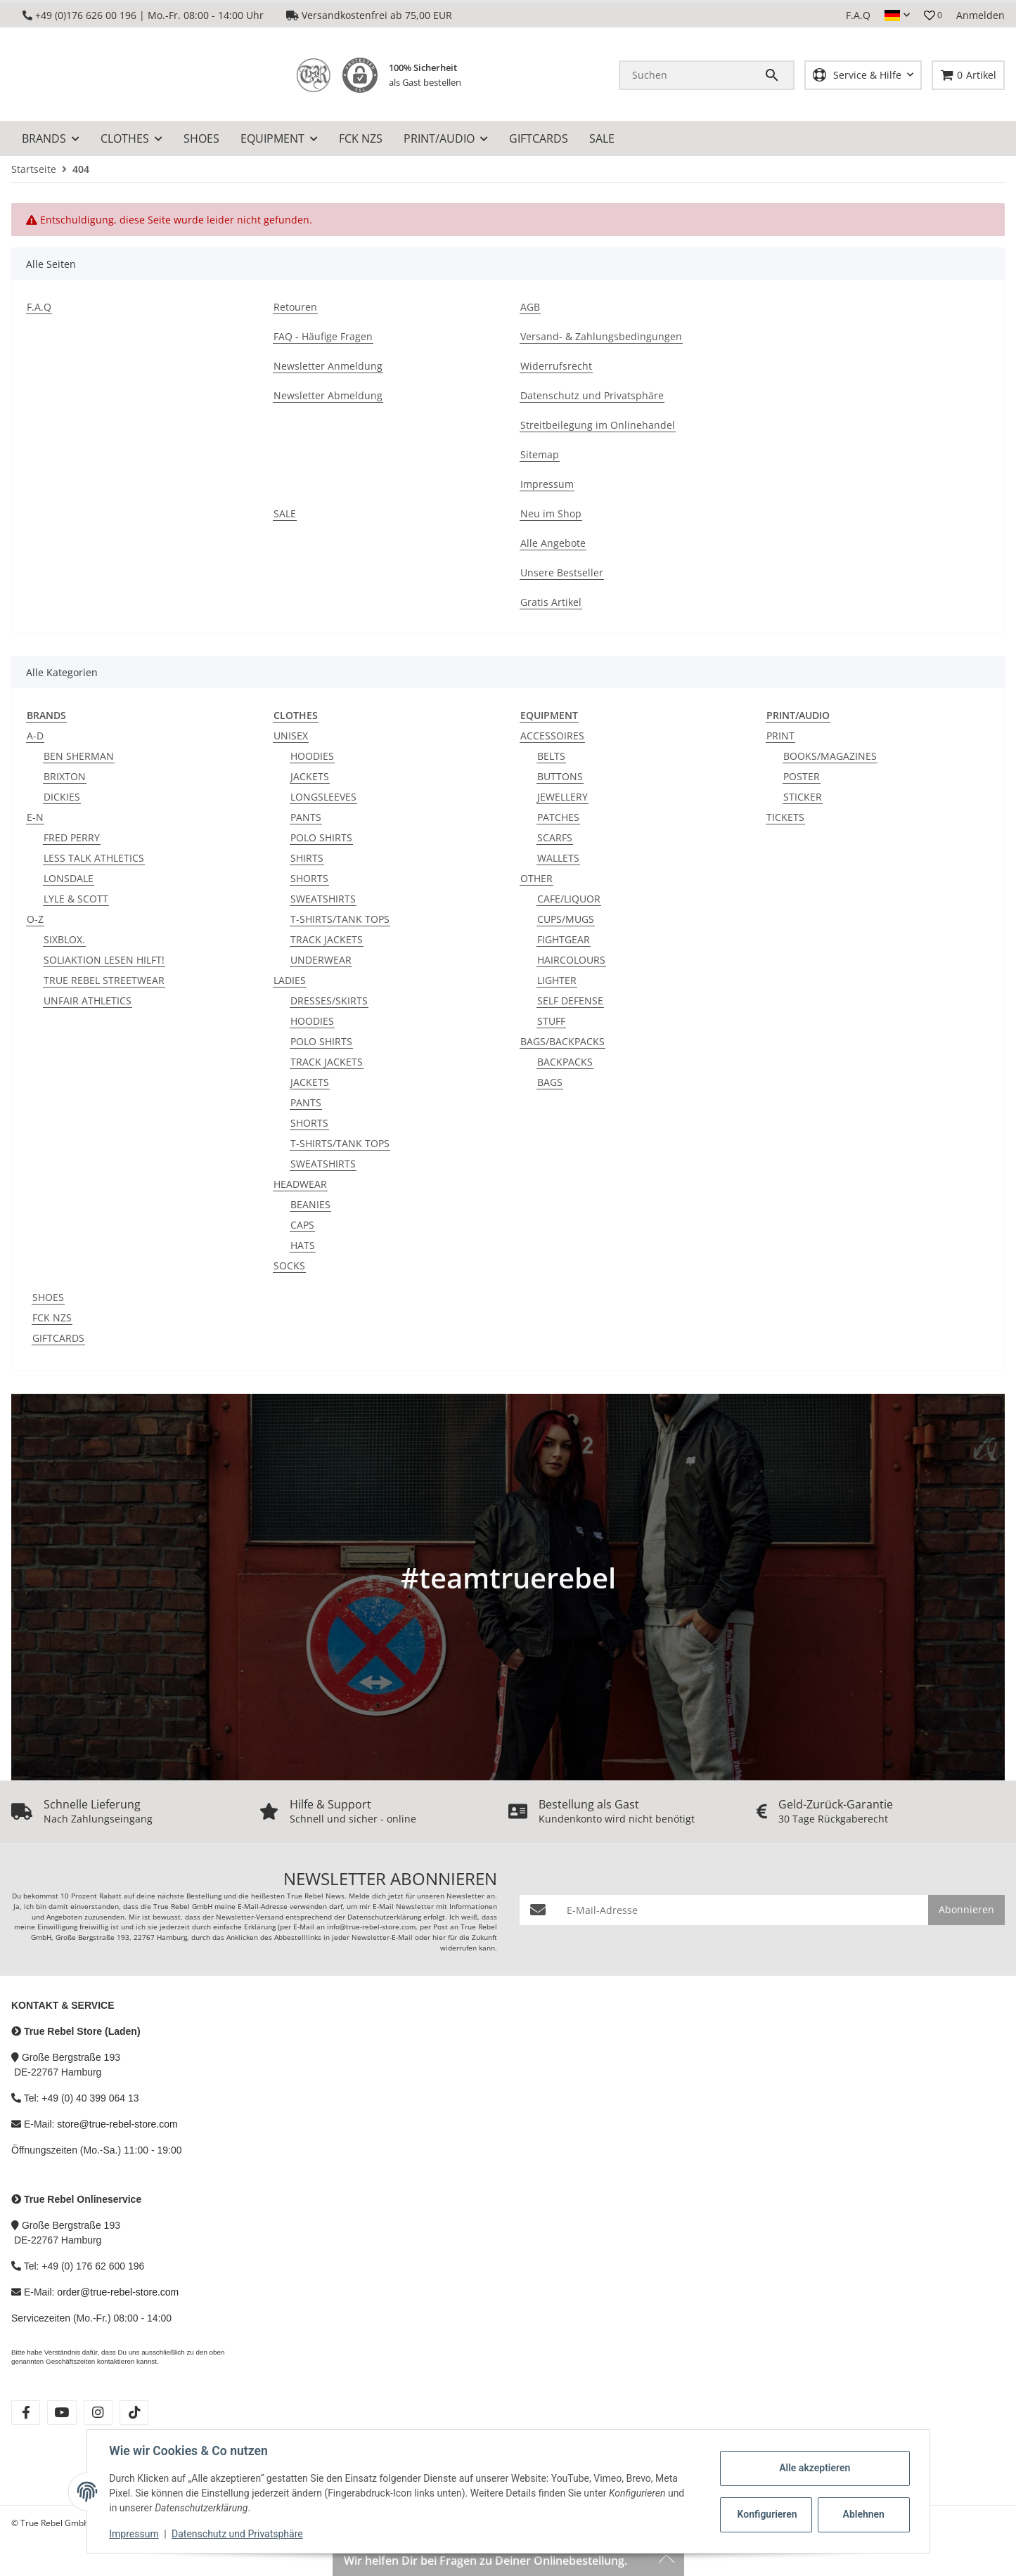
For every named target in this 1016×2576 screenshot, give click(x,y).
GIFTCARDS (58, 1338)
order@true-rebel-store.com (118, 2292)
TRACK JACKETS (326, 939)
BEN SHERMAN (79, 756)
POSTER (801, 776)
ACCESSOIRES (552, 735)
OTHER (536, 878)
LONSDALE (69, 878)
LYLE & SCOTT (76, 898)
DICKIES (62, 796)
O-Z (35, 919)
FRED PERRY (72, 837)
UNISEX (291, 735)
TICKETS (785, 817)
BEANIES (310, 1204)
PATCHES (558, 817)
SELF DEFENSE (570, 1000)
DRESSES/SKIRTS (329, 1000)
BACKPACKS (565, 1061)
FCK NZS (52, 1317)
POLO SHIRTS (321, 837)
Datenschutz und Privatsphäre (237, 2533)
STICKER (802, 796)
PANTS (305, 817)
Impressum (134, 2533)
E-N (35, 817)
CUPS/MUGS (565, 919)
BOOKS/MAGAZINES (830, 756)
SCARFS (554, 837)
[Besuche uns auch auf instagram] (98, 2412)
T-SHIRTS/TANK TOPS (340, 919)
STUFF (551, 1021)
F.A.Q (858, 15)
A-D (35, 735)
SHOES (48, 1297)
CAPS (302, 1224)
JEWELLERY (562, 796)
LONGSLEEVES (323, 796)
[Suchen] (692, 75)
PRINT (780, 735)
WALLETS (558, 858)
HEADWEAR (300, 1184)
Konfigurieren (767, 2514)
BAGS (549, 1082)
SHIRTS (306, 858)
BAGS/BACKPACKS (562, 1041)
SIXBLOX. (64, 939)
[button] (897, 15)
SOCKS (289, 1265)
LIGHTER (557, 980)
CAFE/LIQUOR (568, 898)
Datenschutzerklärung (384, 1917)
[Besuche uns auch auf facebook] (25, 2412)
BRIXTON (65, 776)
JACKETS (309, 776)
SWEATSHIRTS (323, 898)
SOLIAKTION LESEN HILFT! (104, 959)
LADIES (290, 980)
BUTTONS (560, 776)
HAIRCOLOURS (571, 959)
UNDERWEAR (321, 959)
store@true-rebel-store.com (117, 2124)
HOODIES (312, 756)
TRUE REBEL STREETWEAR (104, 980)
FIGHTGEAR (563, 939)
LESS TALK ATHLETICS (94, 858)
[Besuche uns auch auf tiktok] (134, 2412)
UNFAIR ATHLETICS (87, 1000)
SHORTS (309, 878)
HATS (302, 1245)
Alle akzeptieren (814, 2467)
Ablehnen (863, 2514)
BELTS (551, 756)
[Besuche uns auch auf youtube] (61, 2412)
